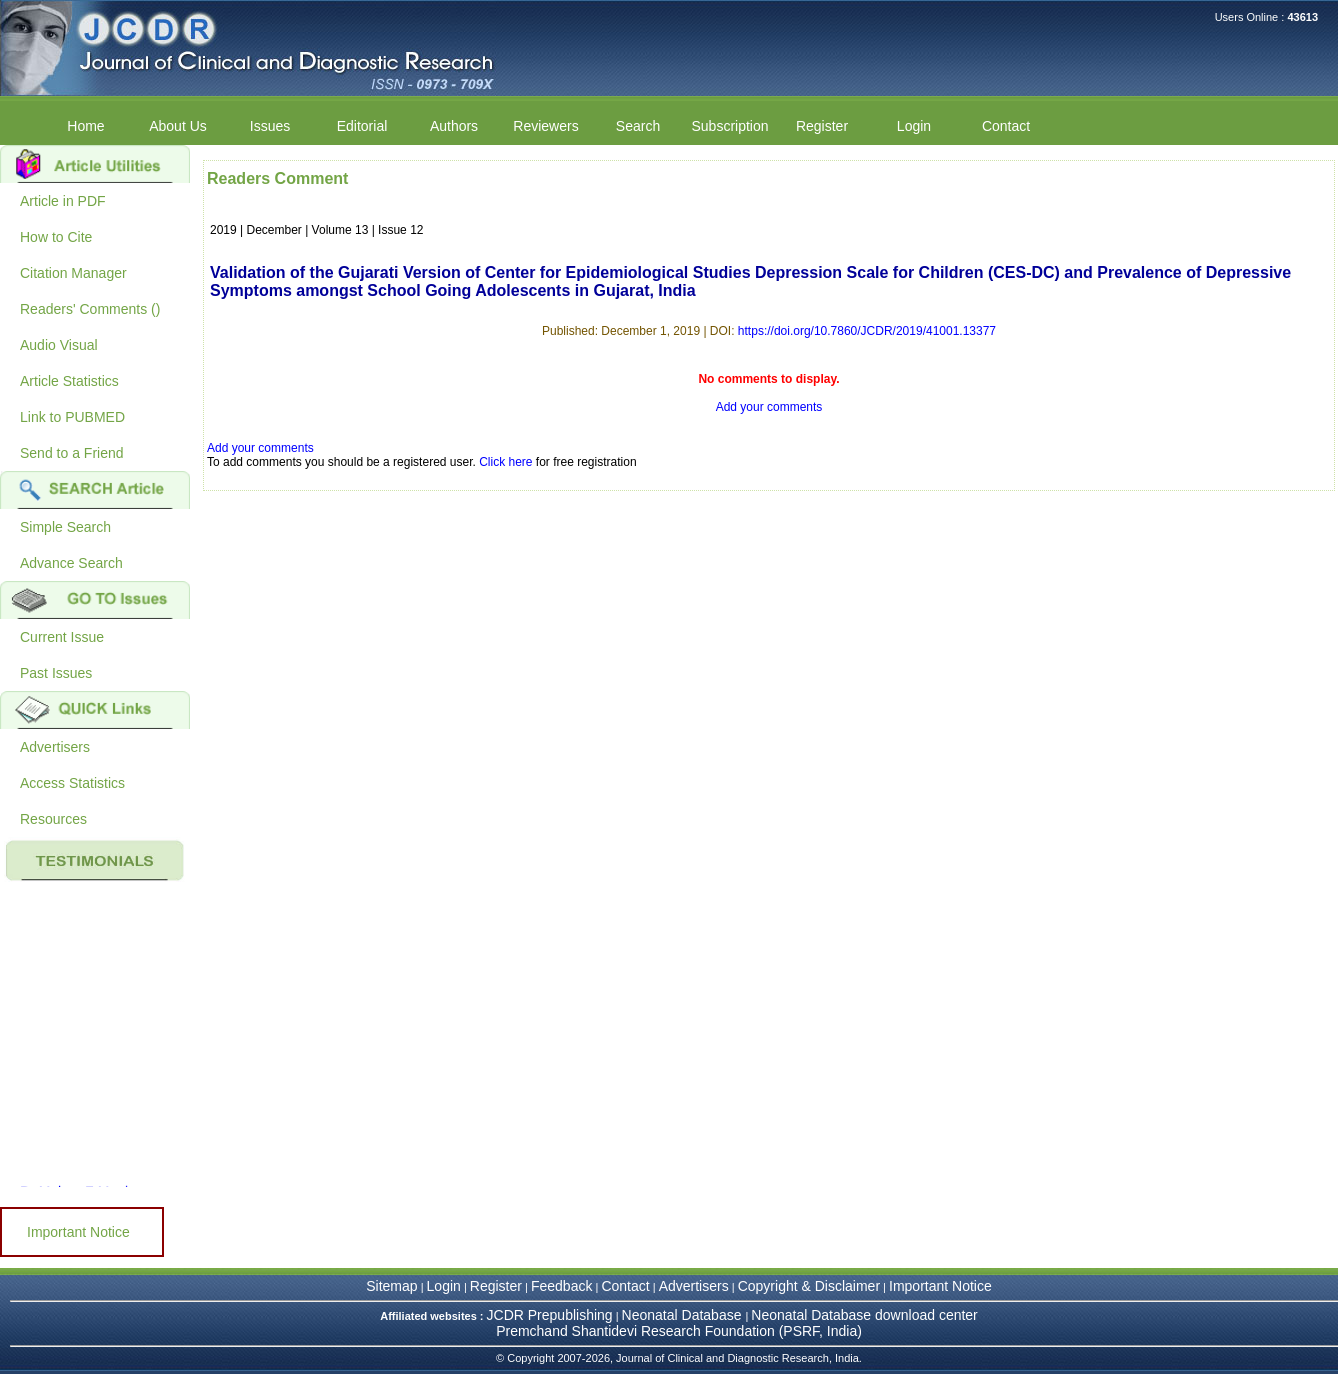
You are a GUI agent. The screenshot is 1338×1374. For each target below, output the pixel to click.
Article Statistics (69, 381)
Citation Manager (73, 273)
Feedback (561, 1286)
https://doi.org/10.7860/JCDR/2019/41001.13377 (867, 331)
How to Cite (56, 237)
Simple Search (65, 527)
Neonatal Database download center (864, 1315)
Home (85, 126)
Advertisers (55, 747)
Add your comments (769, 407)
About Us (178, 126)
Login (914, 126)
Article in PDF (63, 201)
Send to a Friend (72, 453)
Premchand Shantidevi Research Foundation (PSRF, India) (679, 1331)
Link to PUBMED (72, 417)
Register (822, 126)
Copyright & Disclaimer (809, 1286)
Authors (454, 126)
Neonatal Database (684, 1315)
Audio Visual (59, 345)
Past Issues (56, 673)
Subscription (729, 126)
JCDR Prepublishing (550, 1315)
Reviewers (545, 126)
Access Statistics (72, 783)
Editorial (362, 126)
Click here (505, 462)
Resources (53, 819)
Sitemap (391, 1286)
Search (638, 126)
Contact (1006, 126)
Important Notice (78, 1232)
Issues (270, 126)
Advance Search (71, 563)
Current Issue (62, 637)
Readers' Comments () (90, 309)
